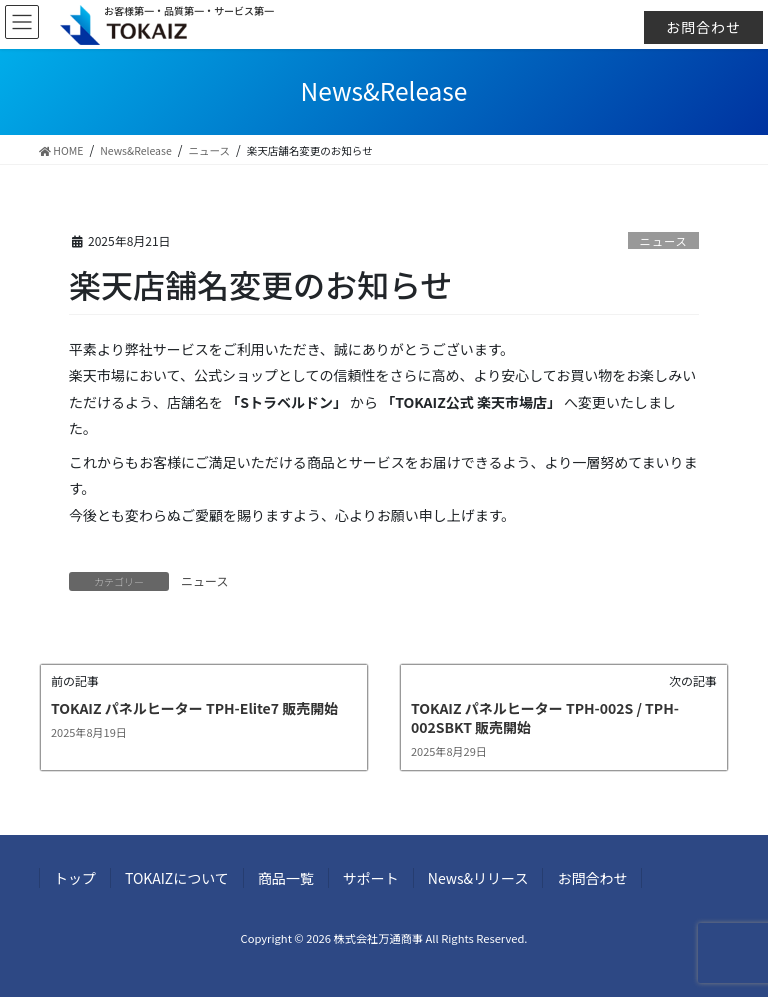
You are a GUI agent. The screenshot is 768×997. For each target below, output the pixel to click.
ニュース (664, 241)
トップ (75, 878)
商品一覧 (286, 878)
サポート (371, 878)
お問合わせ (703, 27)
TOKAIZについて (177, 878)
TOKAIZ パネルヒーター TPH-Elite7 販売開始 (194, 708)
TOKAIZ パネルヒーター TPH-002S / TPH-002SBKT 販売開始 (545, 718)
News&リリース (478, 878)
